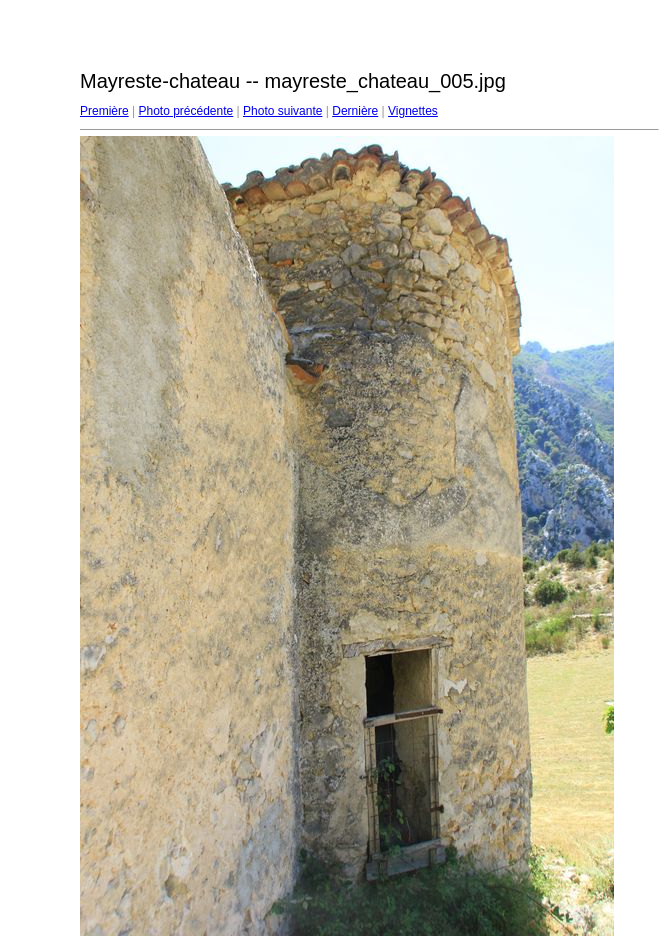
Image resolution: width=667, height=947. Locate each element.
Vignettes (413, 111)
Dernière (355, 111)
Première (104, 111)
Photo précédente (185, 111)
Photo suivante (282, 111)
